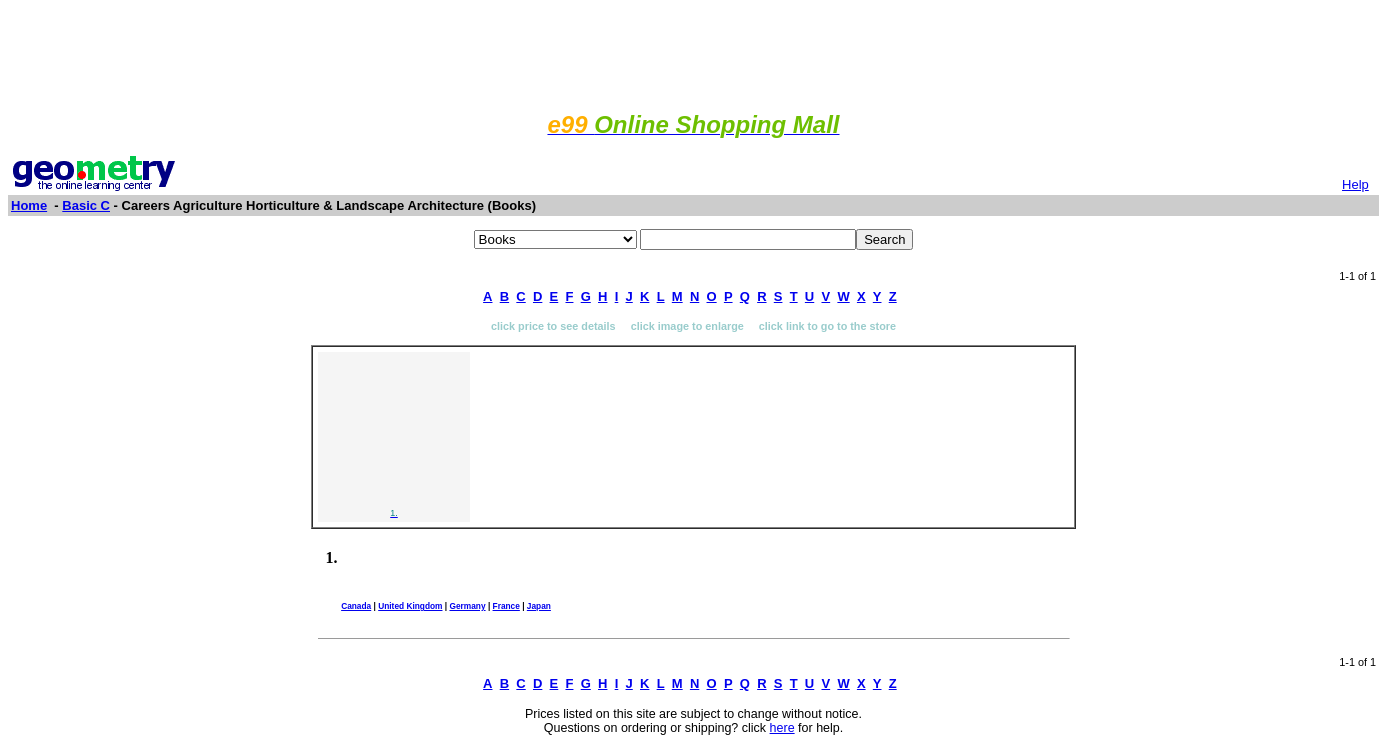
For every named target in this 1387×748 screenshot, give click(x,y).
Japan (539, 606)
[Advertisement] (694, 53)
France (506, 606)
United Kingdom (410, 606)
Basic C (86, 205)
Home (29, 205)
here (782, 728)
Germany (467, 606)
